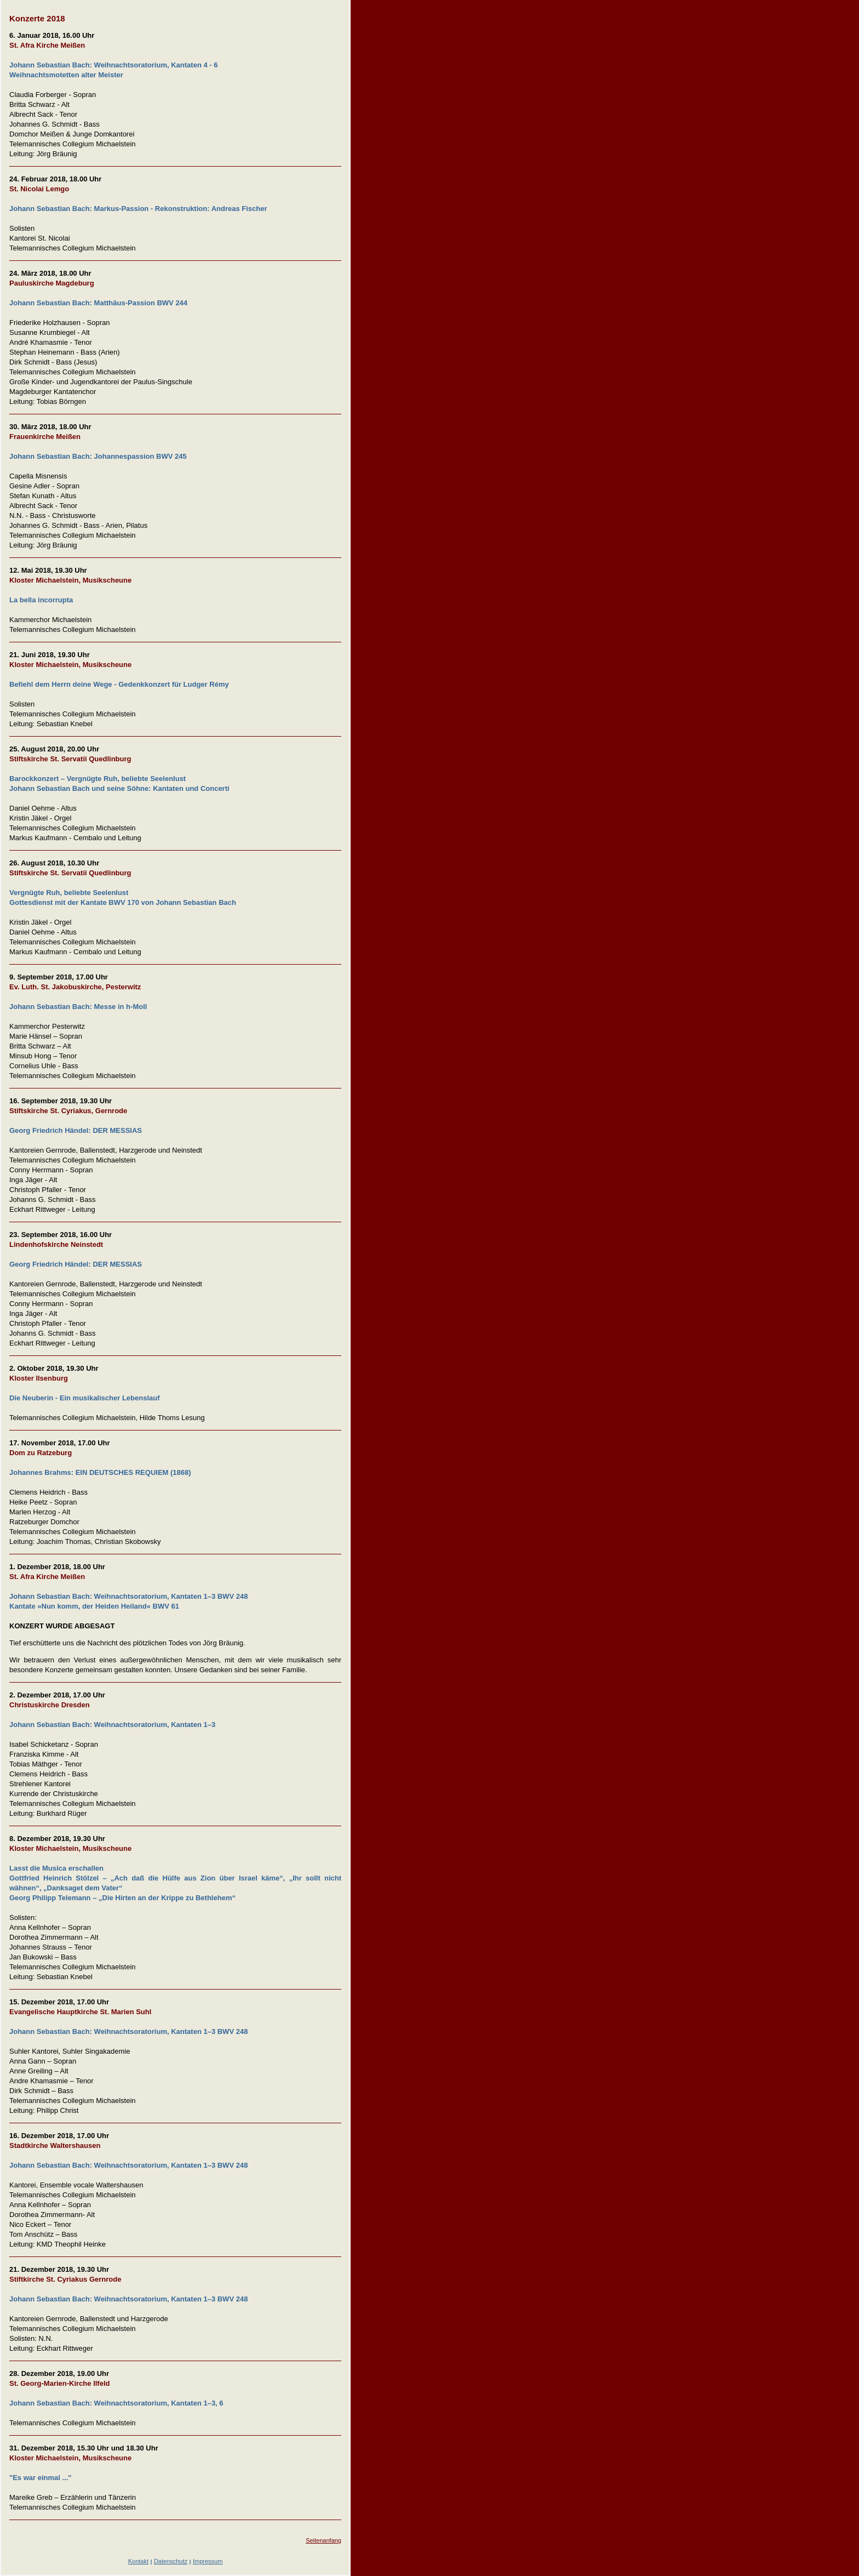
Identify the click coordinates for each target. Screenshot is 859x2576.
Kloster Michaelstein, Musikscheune (70, 580)
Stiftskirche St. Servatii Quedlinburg (70, 759)
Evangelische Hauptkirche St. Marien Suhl (80, 2012)
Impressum (207, 2561)
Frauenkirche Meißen (45, 436)
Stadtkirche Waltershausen (54, 2145)
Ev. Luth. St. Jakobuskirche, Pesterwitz (75, 987)
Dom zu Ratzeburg (40, 1453)
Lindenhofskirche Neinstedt (56, 1244)
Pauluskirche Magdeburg (51, 283)
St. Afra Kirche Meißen (47, 45)
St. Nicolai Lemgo (39, 189)
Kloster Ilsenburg (38, 1378)
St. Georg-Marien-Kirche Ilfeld (59, 2383)
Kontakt (138, 2561)
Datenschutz (170, 2561)
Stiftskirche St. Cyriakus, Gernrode (68, 1111)
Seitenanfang (323, 2540)
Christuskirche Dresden (49, 1705)
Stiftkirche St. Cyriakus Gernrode (65, 2279)
